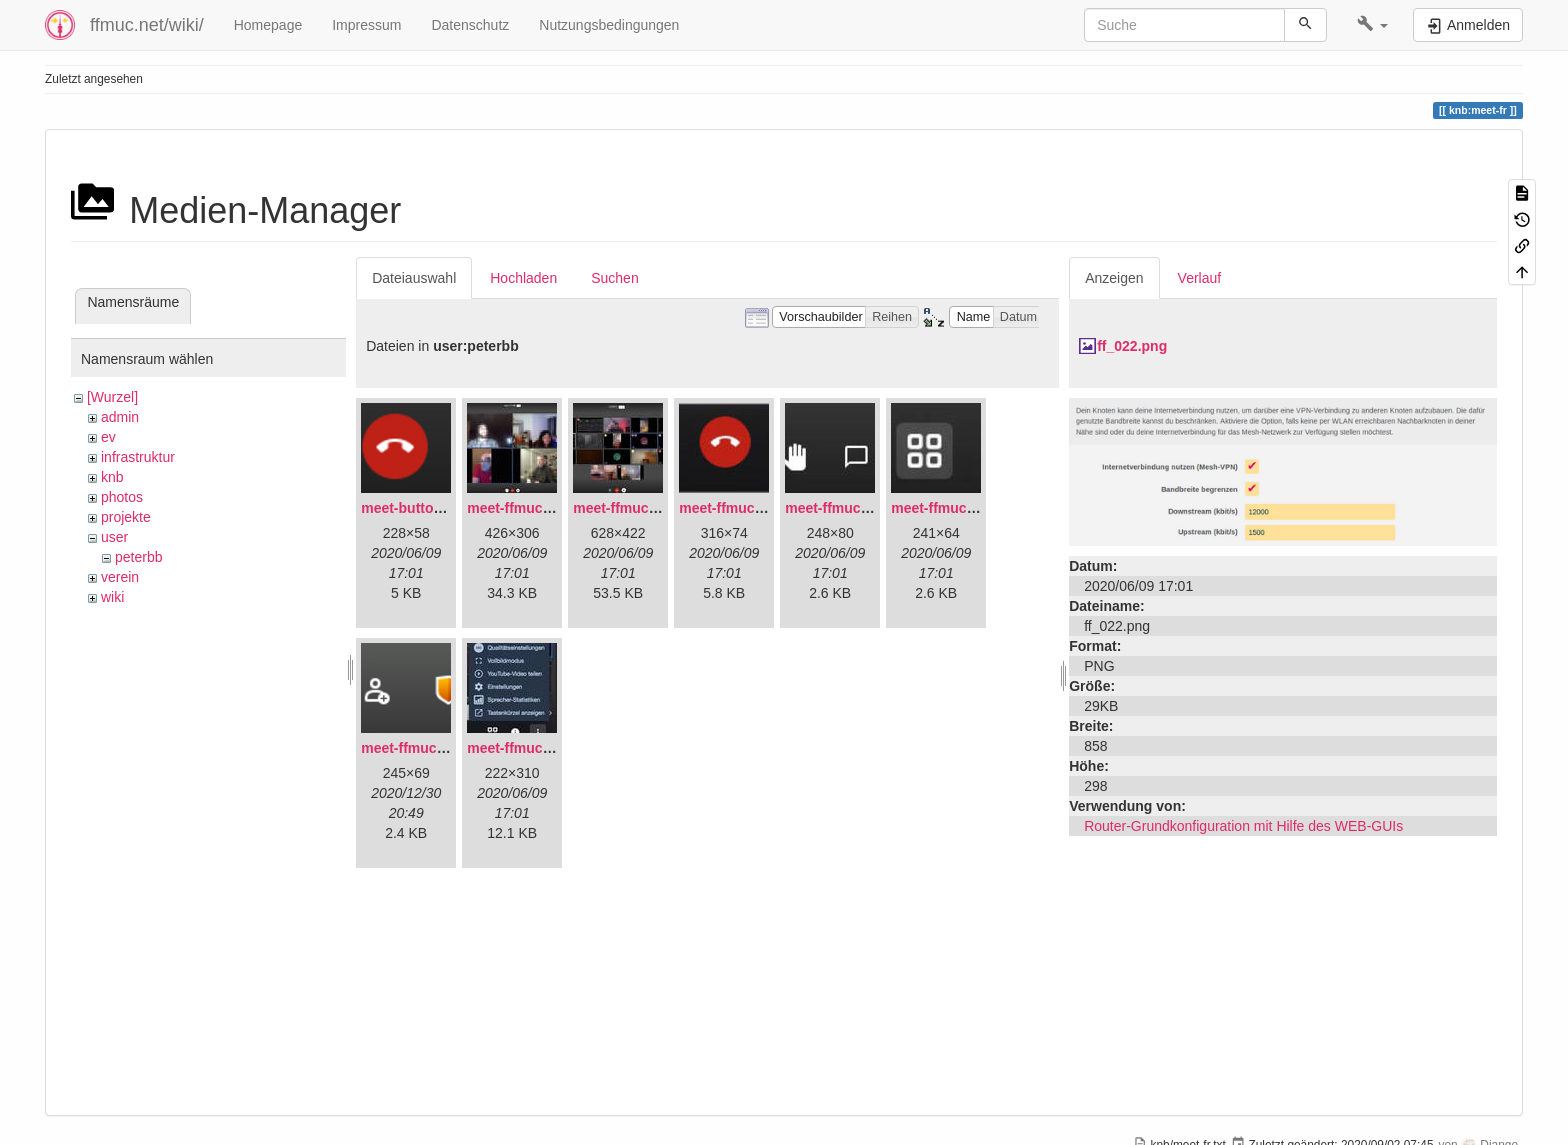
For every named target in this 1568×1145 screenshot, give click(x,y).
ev (108, 437)
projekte (126, 517)
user (114, 537)
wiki (112, 597)
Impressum (366, 25)
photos (122, 497)
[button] (1372, 25)
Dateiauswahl (414, 278)
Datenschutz (470, 25)
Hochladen (523, 278)
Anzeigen (1114, 278)
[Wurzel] (112, 397)
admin (120, 417)
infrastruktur (138, 457)
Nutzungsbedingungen (609, 25)
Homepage (268, 25)
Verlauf (1200, 278)
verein (120, 577)
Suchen (614, 278)
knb (112, 477)
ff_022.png (1132, 346)
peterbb (138, 557)
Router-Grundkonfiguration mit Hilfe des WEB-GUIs (1243, 826)
